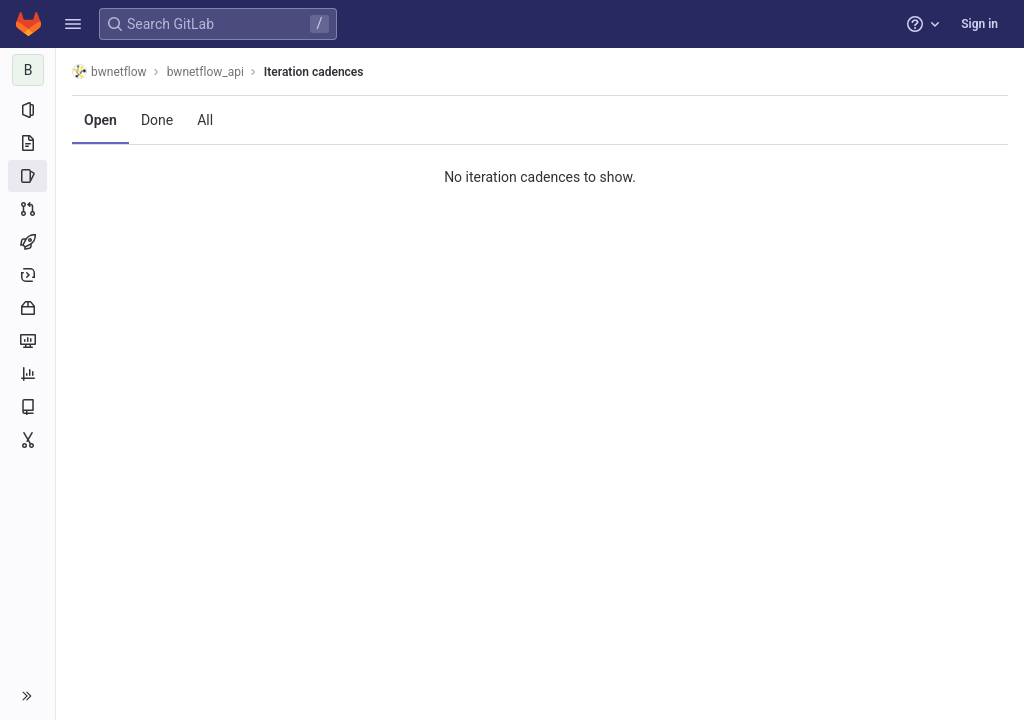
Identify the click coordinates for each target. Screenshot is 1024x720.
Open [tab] (100, 120)
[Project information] (27, 110)
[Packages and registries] (27, 308)
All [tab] (205, 120)
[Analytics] (27, 374)
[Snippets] (27, 440)
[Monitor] (27, 341)
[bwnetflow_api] (28, 70)
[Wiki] (27, 407)
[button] (73, 24)
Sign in (979, 24)
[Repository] (27, 143)
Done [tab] (157, 120)
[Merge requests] (27, 209)
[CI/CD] (27, 242)
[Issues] (27, 176)
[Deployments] (27, 275)
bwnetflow (109, 71)
